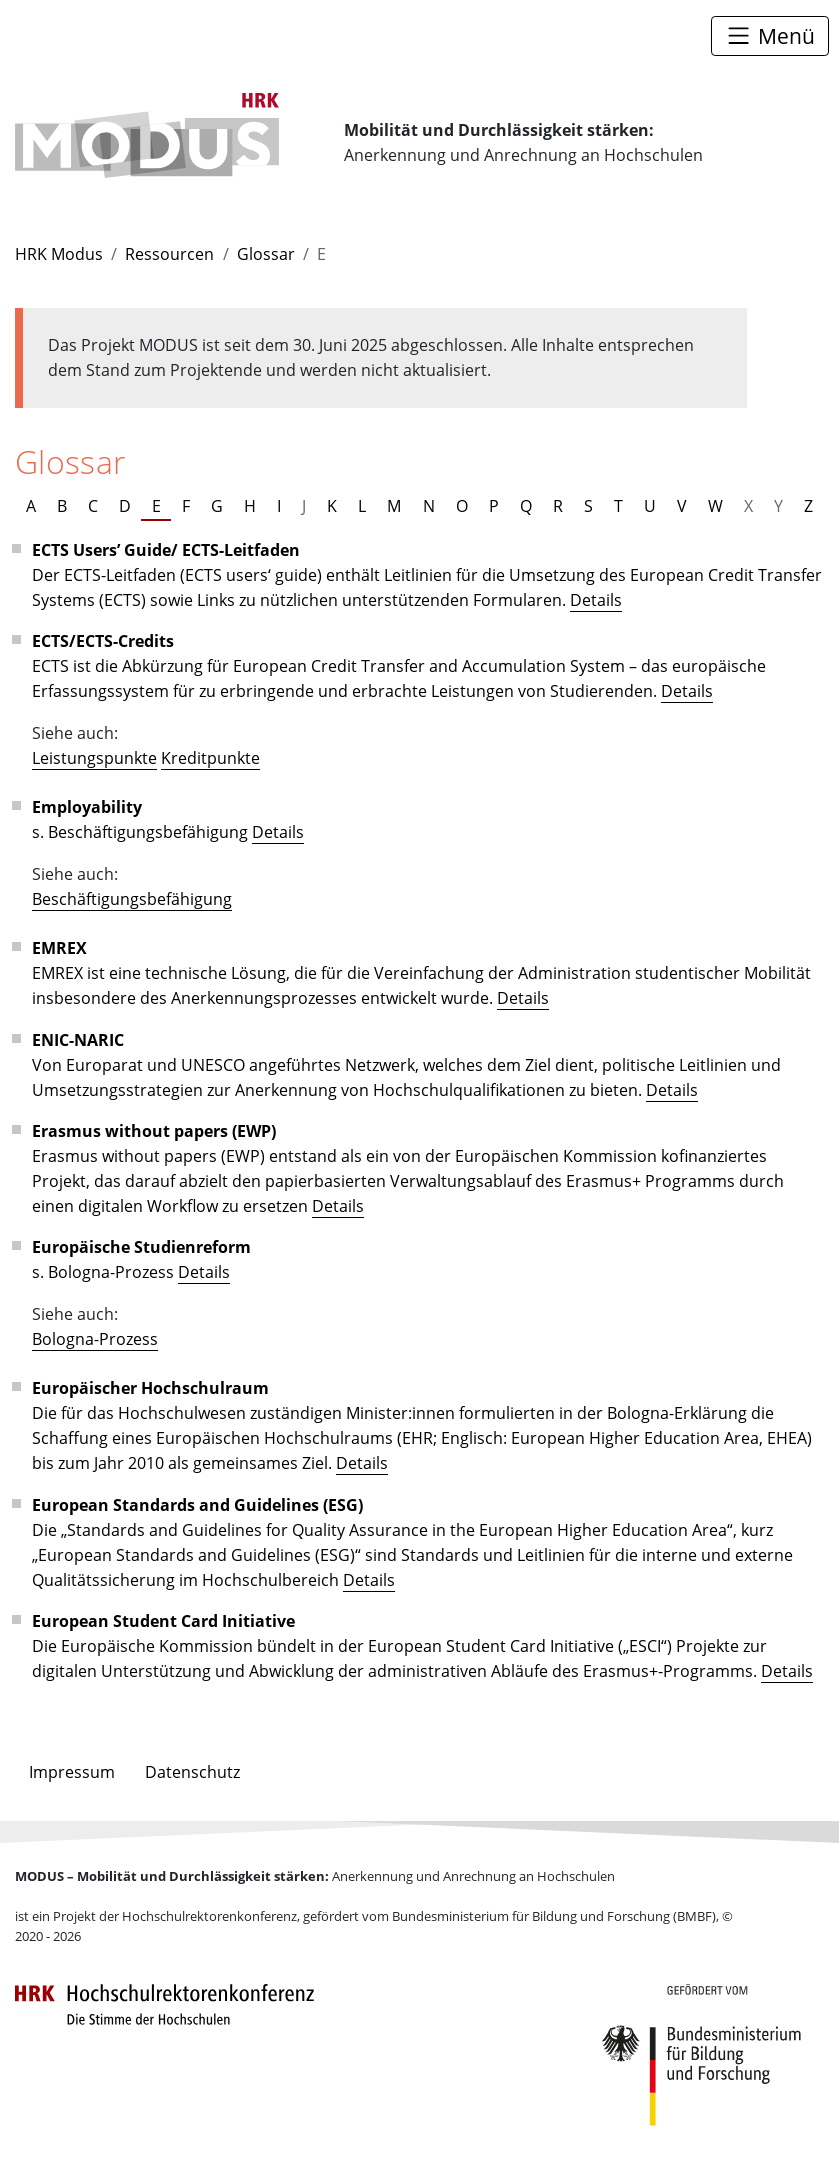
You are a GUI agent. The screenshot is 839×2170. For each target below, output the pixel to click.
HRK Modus (59, 253)
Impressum (72, 1771)
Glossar (266, 253)
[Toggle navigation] (770, 35)
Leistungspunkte (94, 757)
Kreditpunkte (210, 757)
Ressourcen (169, 253)
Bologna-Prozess (95, 1338)
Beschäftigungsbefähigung (132, 898)
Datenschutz (192, 1771)
